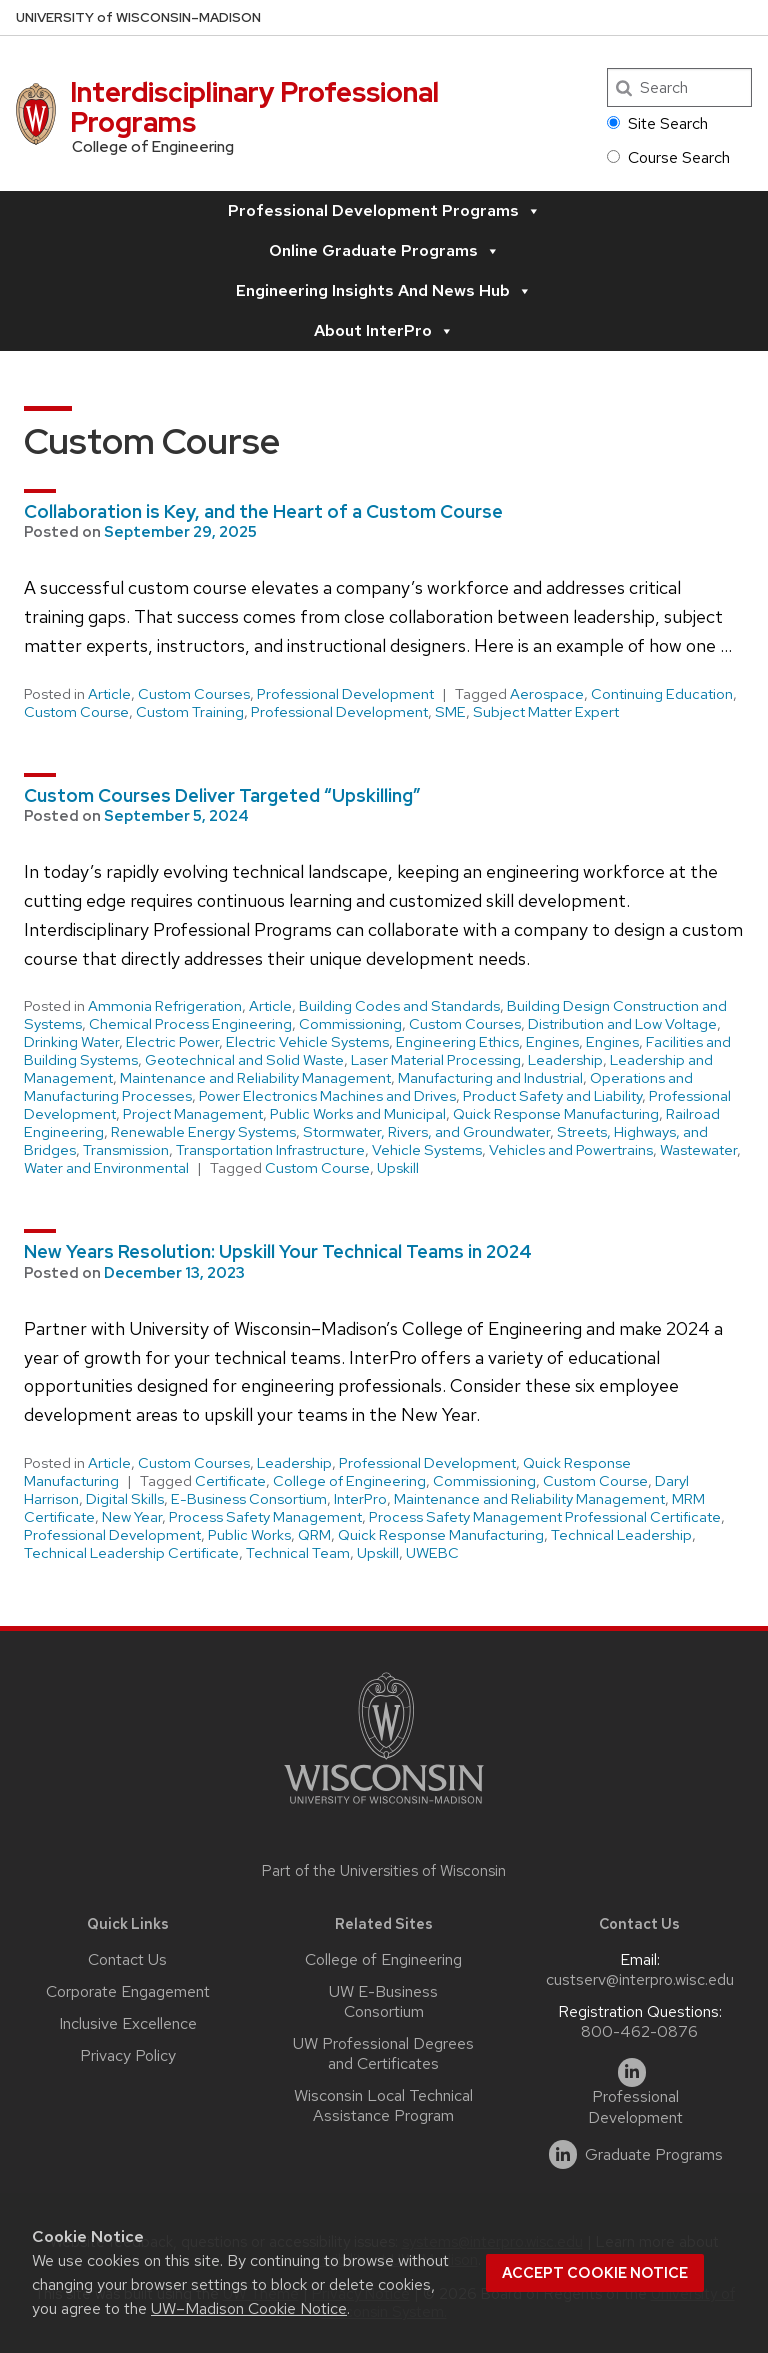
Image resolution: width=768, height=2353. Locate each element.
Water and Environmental (106, 1168)
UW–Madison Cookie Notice (249, 2308)
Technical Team (298, 1553)
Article (109, 694)
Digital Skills (125, 1499)
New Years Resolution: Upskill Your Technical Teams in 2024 (278, 1251)
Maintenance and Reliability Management (255, 1078)
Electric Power (172, 1042)
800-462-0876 (639, 2031)
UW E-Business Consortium (383, 2001)
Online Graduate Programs (384, 251)
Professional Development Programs (384, 211)
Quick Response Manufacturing (556, 1114)
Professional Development (345, 694)
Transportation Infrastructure (270, 1150)
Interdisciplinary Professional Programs (254, 107)
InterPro (360, 1499)
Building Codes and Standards (399, 1006)
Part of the (384, 1871)
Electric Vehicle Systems (307, 1042)
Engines (552, 1042)
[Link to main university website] (384, 1807)
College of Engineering (349, 1481)
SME (450, 712)
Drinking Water (71, 1042)
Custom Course (76, 712)
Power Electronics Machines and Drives (327, 1096)
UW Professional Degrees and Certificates (383, 2053)
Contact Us (127, 1959)
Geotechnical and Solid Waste (244, 1060)
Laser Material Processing (436, 1060)
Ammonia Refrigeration (165, 1006)
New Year (132, 1517)
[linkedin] (632, 2072)
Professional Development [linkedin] (635, 2107)
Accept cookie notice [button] (595, 2273)
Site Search (657, 123)
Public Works (249, 1535)
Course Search (668, 157)
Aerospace (547, 694)
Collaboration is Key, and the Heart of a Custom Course (263, 511)
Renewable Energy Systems (203, 1132)
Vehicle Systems (427, 1150)
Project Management (193, 1114)
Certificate (230, 1481)
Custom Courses (194, 694)
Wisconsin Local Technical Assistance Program (383, 2105)
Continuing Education (662, 694)
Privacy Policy (128, 2055)
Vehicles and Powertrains (571, 1150)
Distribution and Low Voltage (622, 1024)
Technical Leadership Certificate (131, 1553)
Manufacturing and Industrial (490, 1078)
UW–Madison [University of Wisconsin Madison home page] (138, 17)
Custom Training (190, 712)
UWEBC (432, 1553)
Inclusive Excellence (128, 2023)
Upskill (398, 1168)
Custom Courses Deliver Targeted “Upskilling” (222, 795)
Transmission (126, 1150)
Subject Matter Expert (546, 712)
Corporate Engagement (128, 1991)
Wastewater (698, 1150)
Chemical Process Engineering (190, 1024)
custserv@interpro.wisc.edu (640, 1979)
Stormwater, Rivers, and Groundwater (426, 1132)
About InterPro (384, 331)
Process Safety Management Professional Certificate (545, 1517)
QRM (314, 1535)
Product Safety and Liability (552, 1096)
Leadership (565, 1060)
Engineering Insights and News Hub (384, 291)
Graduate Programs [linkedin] (654, 2155)
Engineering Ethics (457, 1042)
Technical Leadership (621, 1535)
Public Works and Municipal (358, 1114)
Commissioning (350, 1024)
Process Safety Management (265, 1517)
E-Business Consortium (249, 1499)
